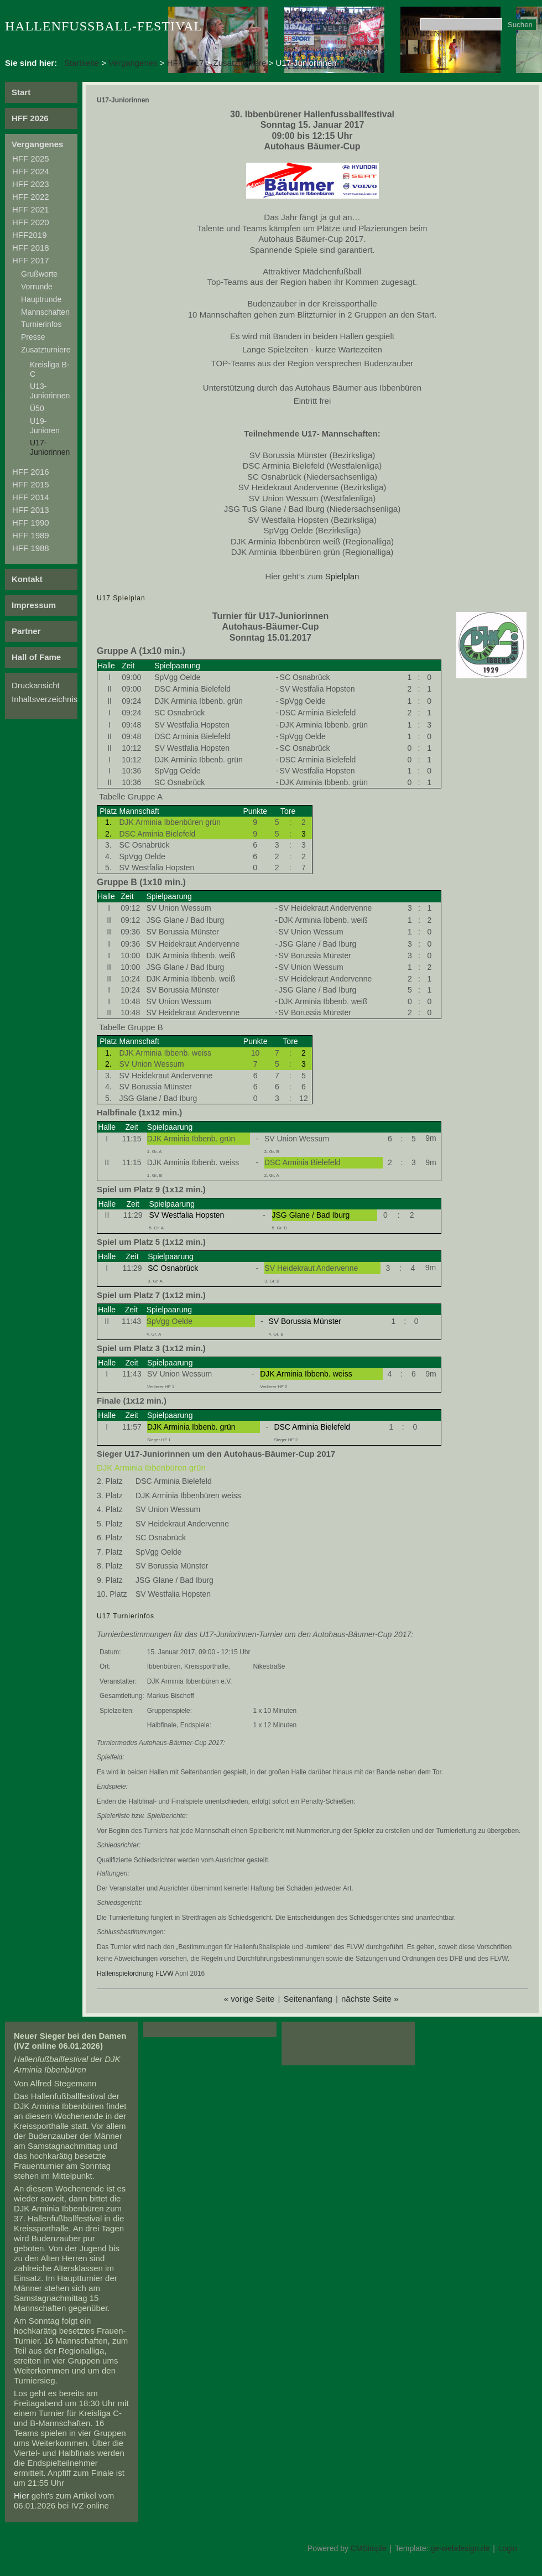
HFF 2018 (30, 247)
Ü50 (37, 408)
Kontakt (27, 579)
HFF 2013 (30, 510)
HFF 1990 (30, 522)
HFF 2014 (30, 497)
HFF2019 (29, 235)
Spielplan (342, 576)
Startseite (81, 62)
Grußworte (39, 273)
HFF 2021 (30, 209)
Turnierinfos (41, 324)
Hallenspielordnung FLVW (135, 1973)
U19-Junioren (45, 426)
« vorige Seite (249, 1998)
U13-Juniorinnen (50, 391)
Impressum (34, 605)
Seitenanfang (307, 1998)
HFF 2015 (30, 484)
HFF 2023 (30, 184)
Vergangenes (132, 62)
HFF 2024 (30, 171)
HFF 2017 (185, 62)
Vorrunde (37, 286)
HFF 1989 (30, 535)
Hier (21, 2495)
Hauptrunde (41, 299)
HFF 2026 (30, 118)
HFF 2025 (30, 158)
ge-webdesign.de (460, 2548)
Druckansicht (36, 685)
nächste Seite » (369, 1998)
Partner (26, 631)
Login (507, 2548)
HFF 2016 (30, 471)
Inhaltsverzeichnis (44, 699)
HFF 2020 (30, 222)
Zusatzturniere (240, 62)
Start (21, 92)
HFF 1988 (30, 548)
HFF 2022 (30, 196)
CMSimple (369, 2548)
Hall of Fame (36, 657)
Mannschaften (45, 312)
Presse (33, 337)
